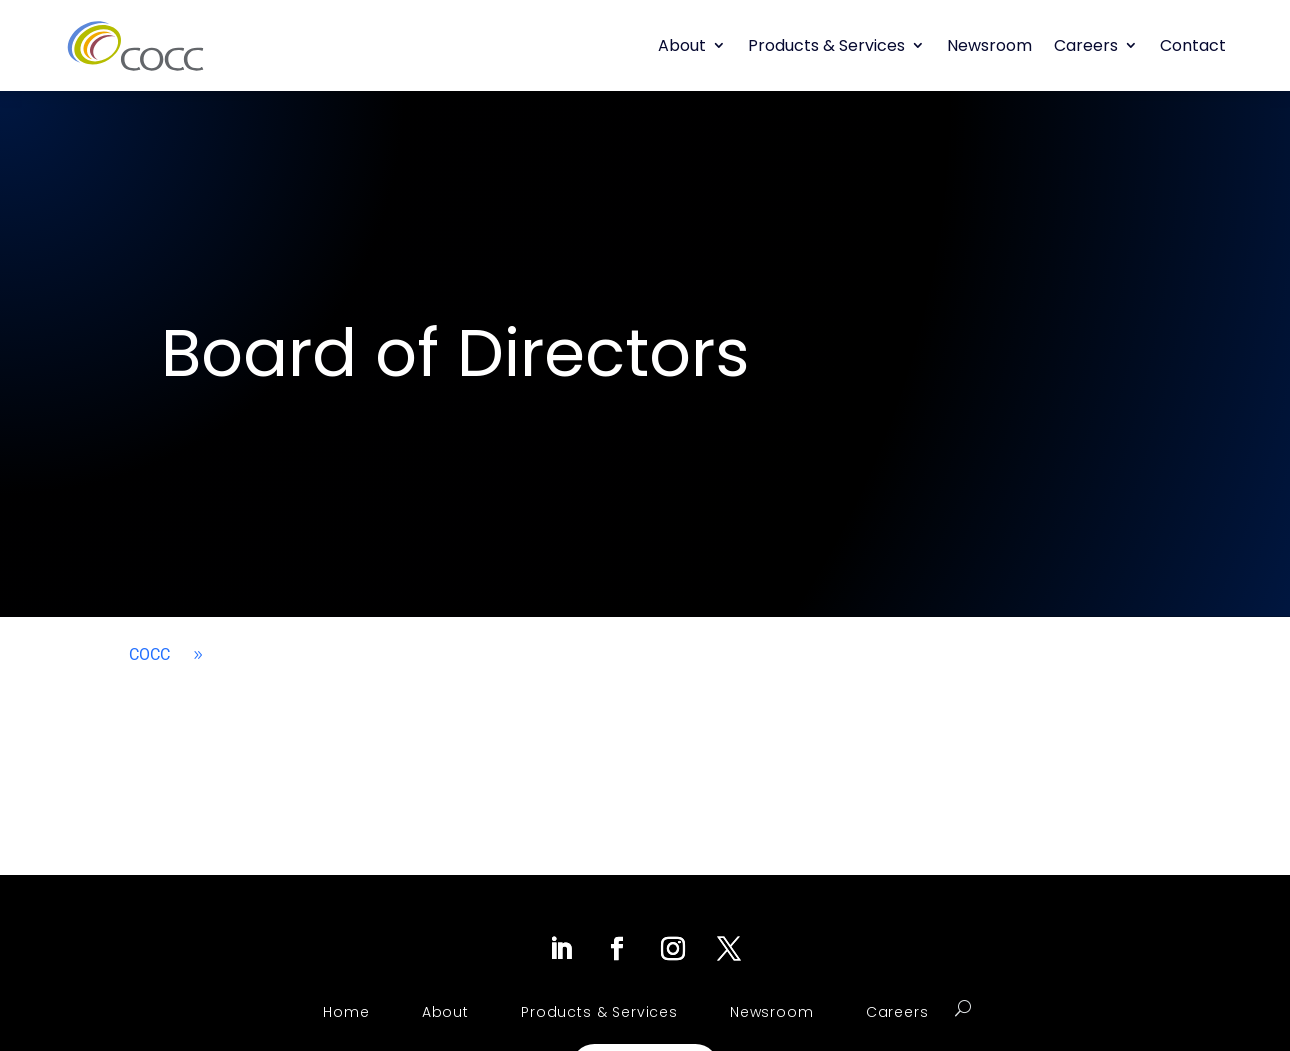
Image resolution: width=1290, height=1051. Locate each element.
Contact (1193, 45)
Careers (1086, 45)
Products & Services (826, 45)
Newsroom (989, 45)
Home (346, 1012)
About (682, 45)
